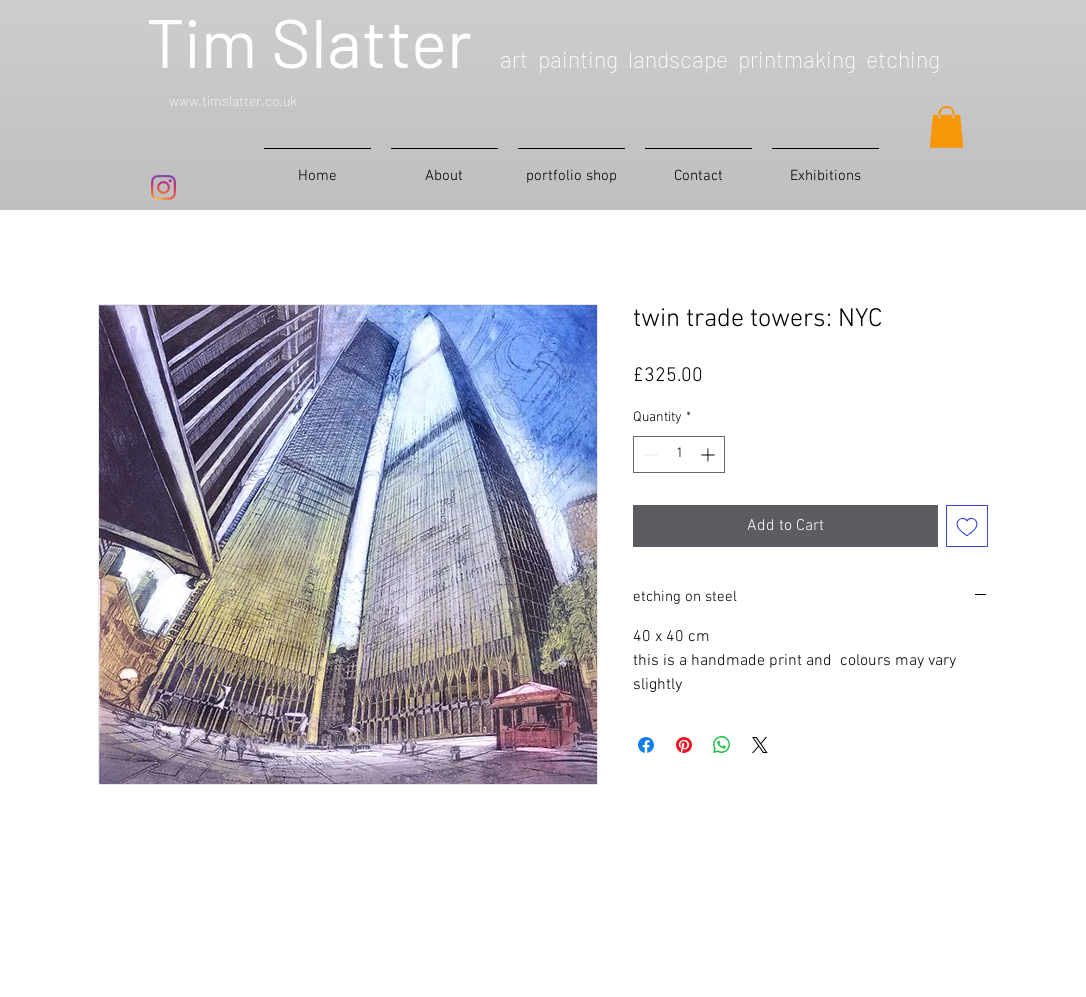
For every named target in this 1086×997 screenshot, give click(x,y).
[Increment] (709, 454)
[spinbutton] (679, 454)
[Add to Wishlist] (967, 526)
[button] (946, 127)
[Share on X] (760, 745)
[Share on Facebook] (646, 745)
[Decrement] (648, 454)
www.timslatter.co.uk (233, 100)
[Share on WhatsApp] (722, 745)
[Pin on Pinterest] (684, 745)
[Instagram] (163, 187)
